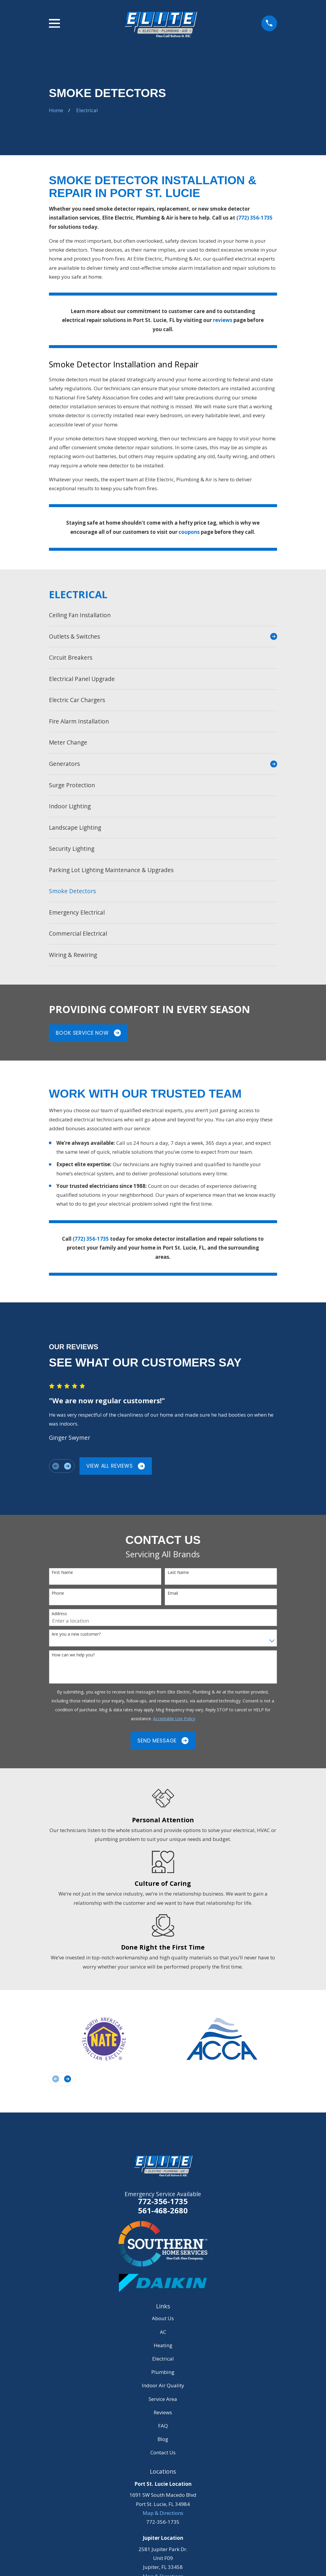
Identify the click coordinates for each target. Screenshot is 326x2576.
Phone (58, 1593)
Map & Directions (163, 2513)
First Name (62, 1572)
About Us (163, 2318)
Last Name (178, 1572)
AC (163, 2332)
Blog (163, 2439)
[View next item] (67, 1466)
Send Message (163, 1740)
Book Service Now (88, 1033)
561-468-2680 (163, 2211)
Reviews (163, 2412)
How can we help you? (73, 1655)
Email (173, 1593)
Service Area (163, 2399)
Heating (163, 2345)
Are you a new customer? (76, 1634)
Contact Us (163, 2452)
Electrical (163, 2358)
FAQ (163, 2425)
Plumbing (162, 2372)
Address (59, 1613)
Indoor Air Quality (163, 2385)
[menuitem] (163, 615)
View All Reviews (115, 1465)
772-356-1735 (163, 2201)
